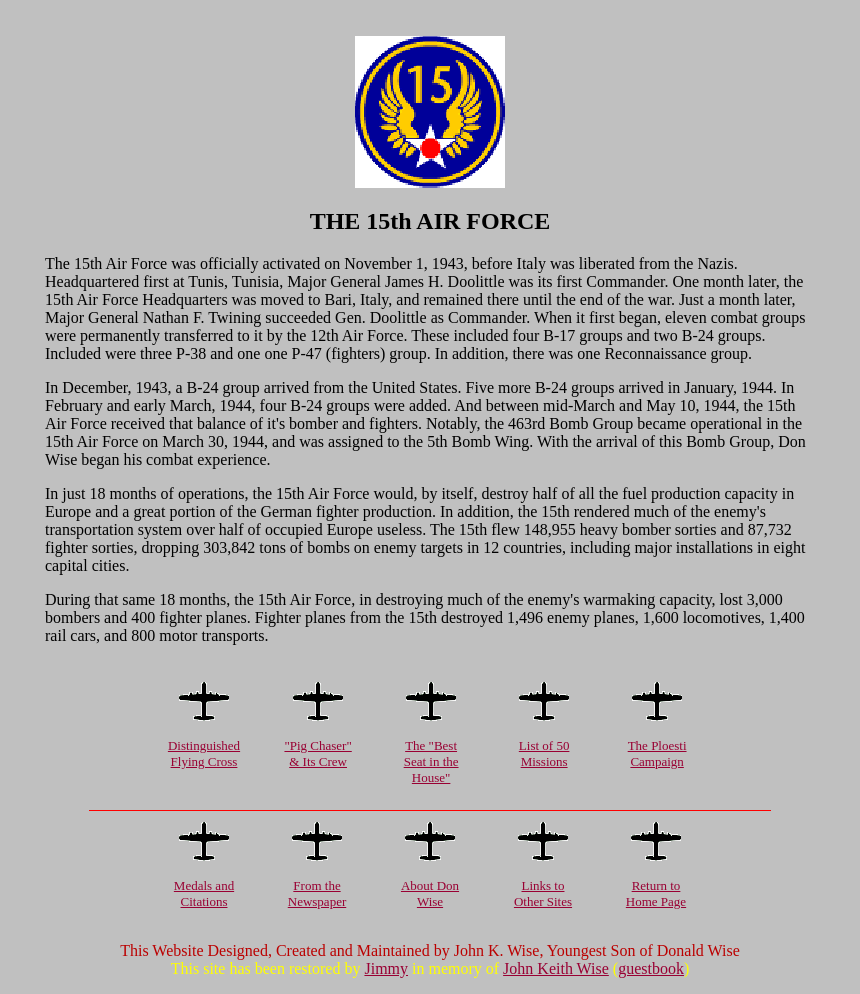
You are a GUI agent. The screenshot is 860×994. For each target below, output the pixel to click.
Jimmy (386, 968)
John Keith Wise (556, 968)
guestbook (651, 968)
